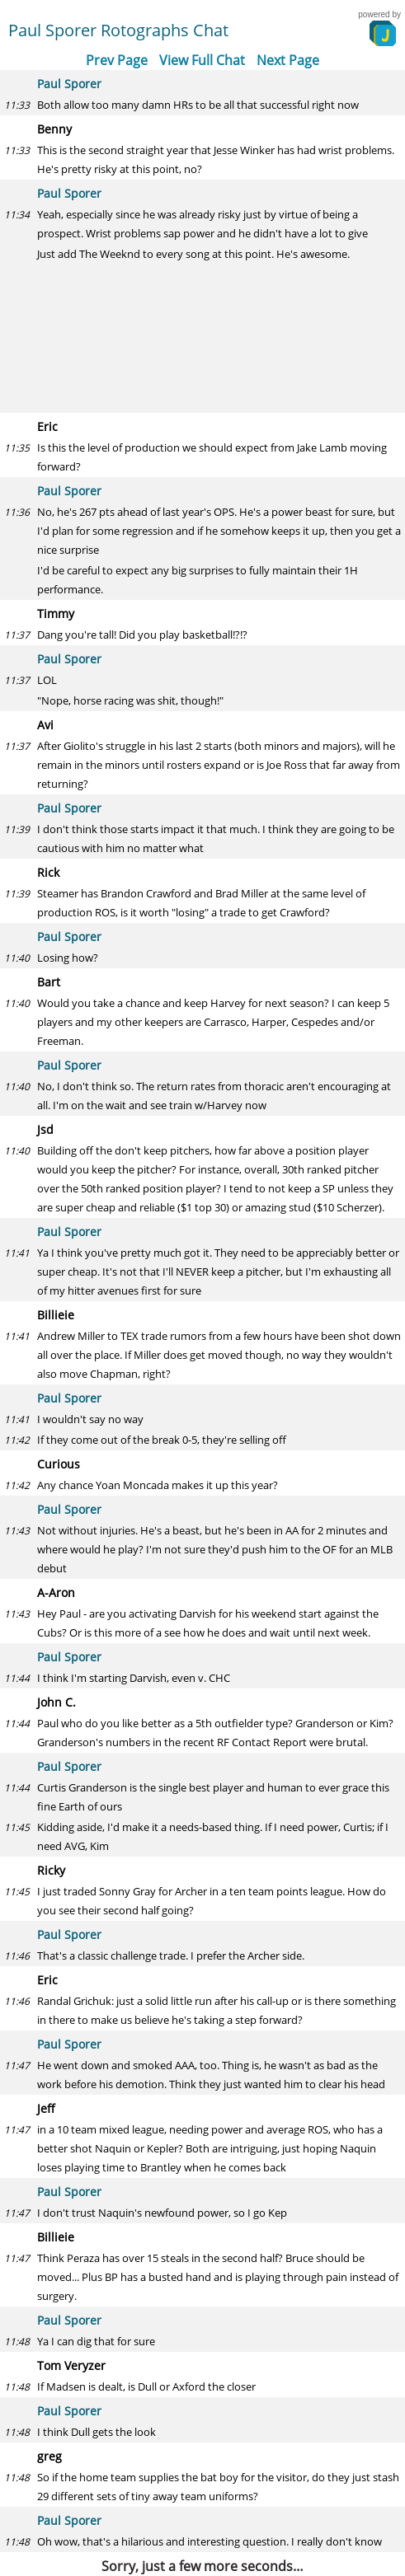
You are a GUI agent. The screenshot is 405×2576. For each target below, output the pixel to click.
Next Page (288, 60)
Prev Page (117, 60)
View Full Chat (202, 60)
